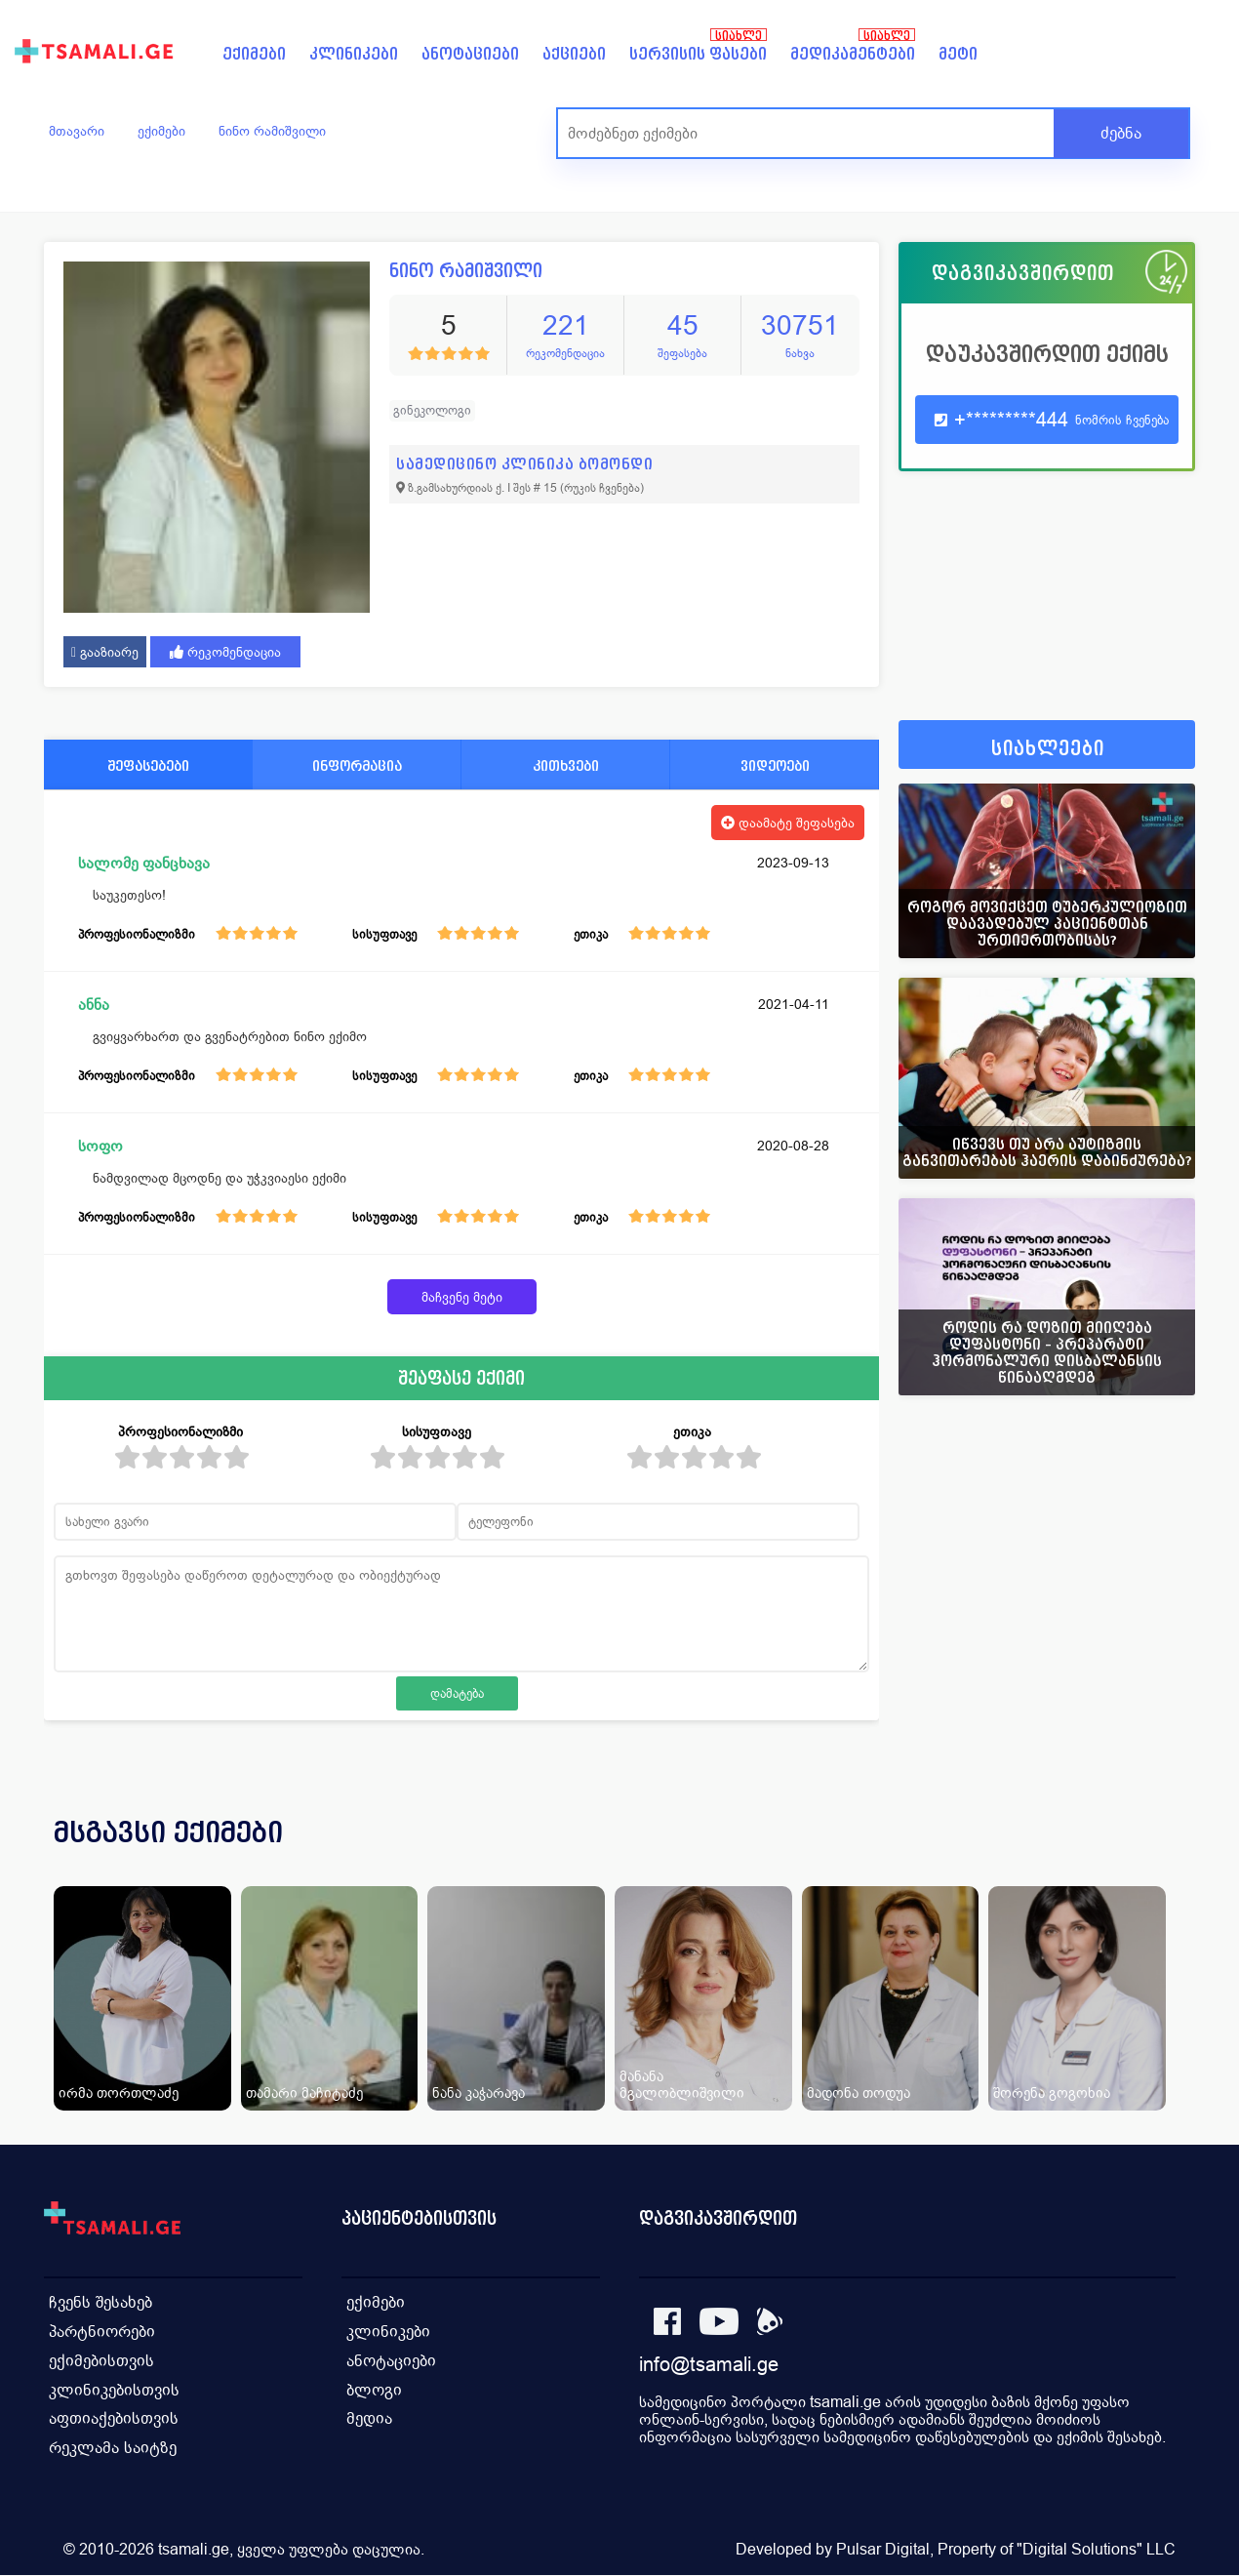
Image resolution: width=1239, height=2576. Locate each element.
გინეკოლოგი (432, 410)
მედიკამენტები (852, 54)
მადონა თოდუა (858, 2092)
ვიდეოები (775, 765)
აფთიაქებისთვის (114, 2419)
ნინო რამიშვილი (272, 131)
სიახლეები (1047, 749)
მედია (369, 2419)
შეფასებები (148, 765)
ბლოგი (374, 2390)
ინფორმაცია (357, 765)
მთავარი (76, 131)
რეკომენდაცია (225, 652)
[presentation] (1153, 1856)
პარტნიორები (102, 2331)
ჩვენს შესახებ (100, 2302)
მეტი (958, 54)
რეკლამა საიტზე (113, 2448)
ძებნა (1120, 133)
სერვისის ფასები (698, 54)
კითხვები (566, 765)
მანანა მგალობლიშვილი (682, 2084)
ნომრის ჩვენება (1122, 420)
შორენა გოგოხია (1051, 2092)
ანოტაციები (470, 54)
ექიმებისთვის (101, 2361)
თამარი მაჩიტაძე (304, 2092)
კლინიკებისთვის (114, 2390)
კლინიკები (353, 54)
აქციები (574, 54)
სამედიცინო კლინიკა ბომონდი (524, 464)
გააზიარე (105, 652)
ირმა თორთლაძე (119, 2092)
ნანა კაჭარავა (478, 2092)
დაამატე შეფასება (788, 822)
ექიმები (254, 54)
